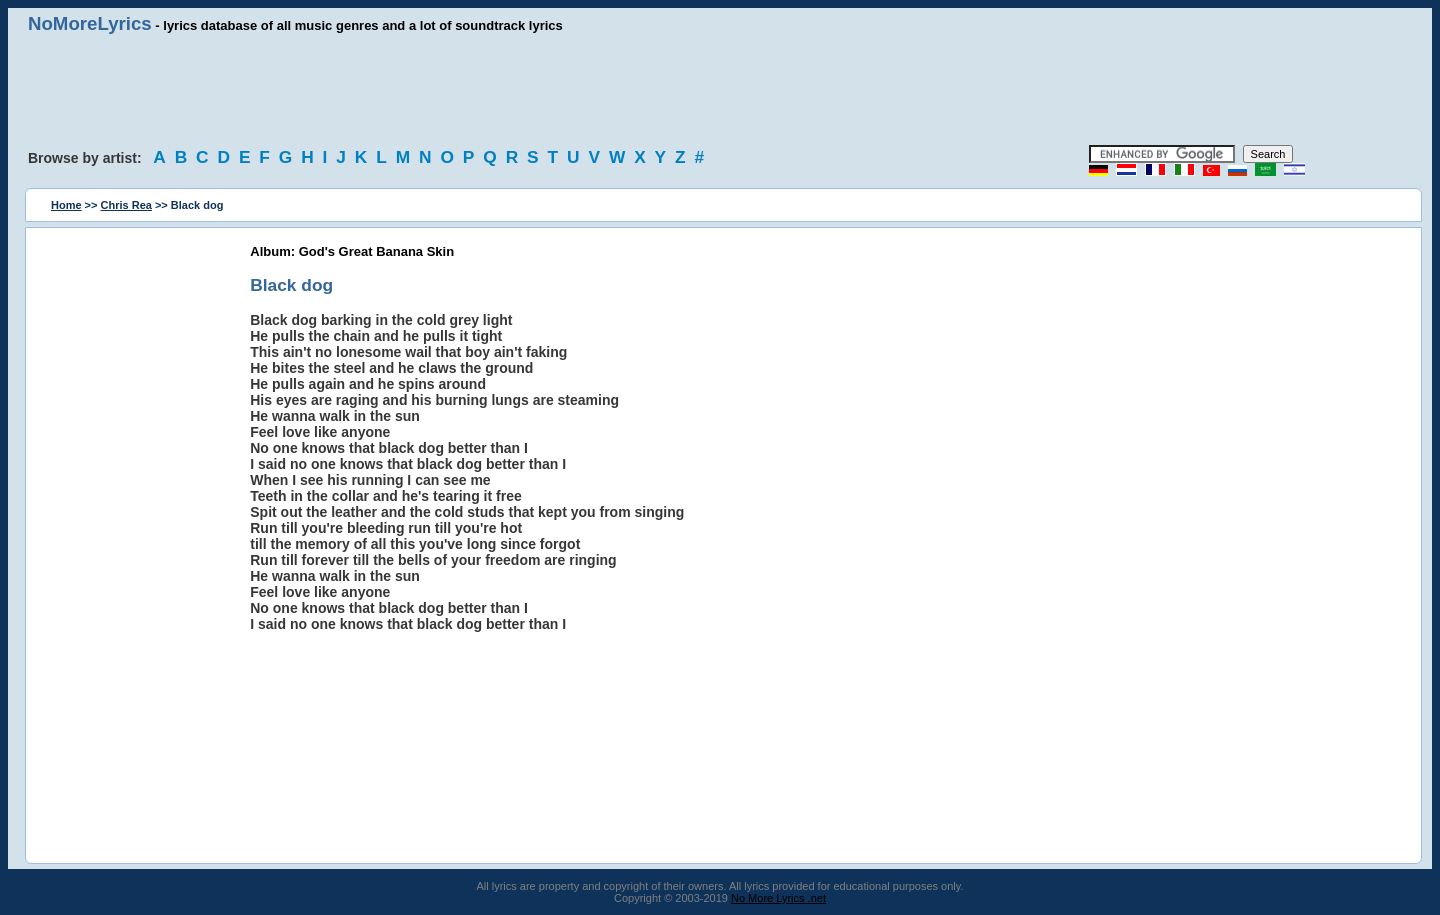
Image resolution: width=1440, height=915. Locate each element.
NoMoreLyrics (90, 23)
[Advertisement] (720, 90)
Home (66, 205)
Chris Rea (126, 205)
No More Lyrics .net (778, 898)
